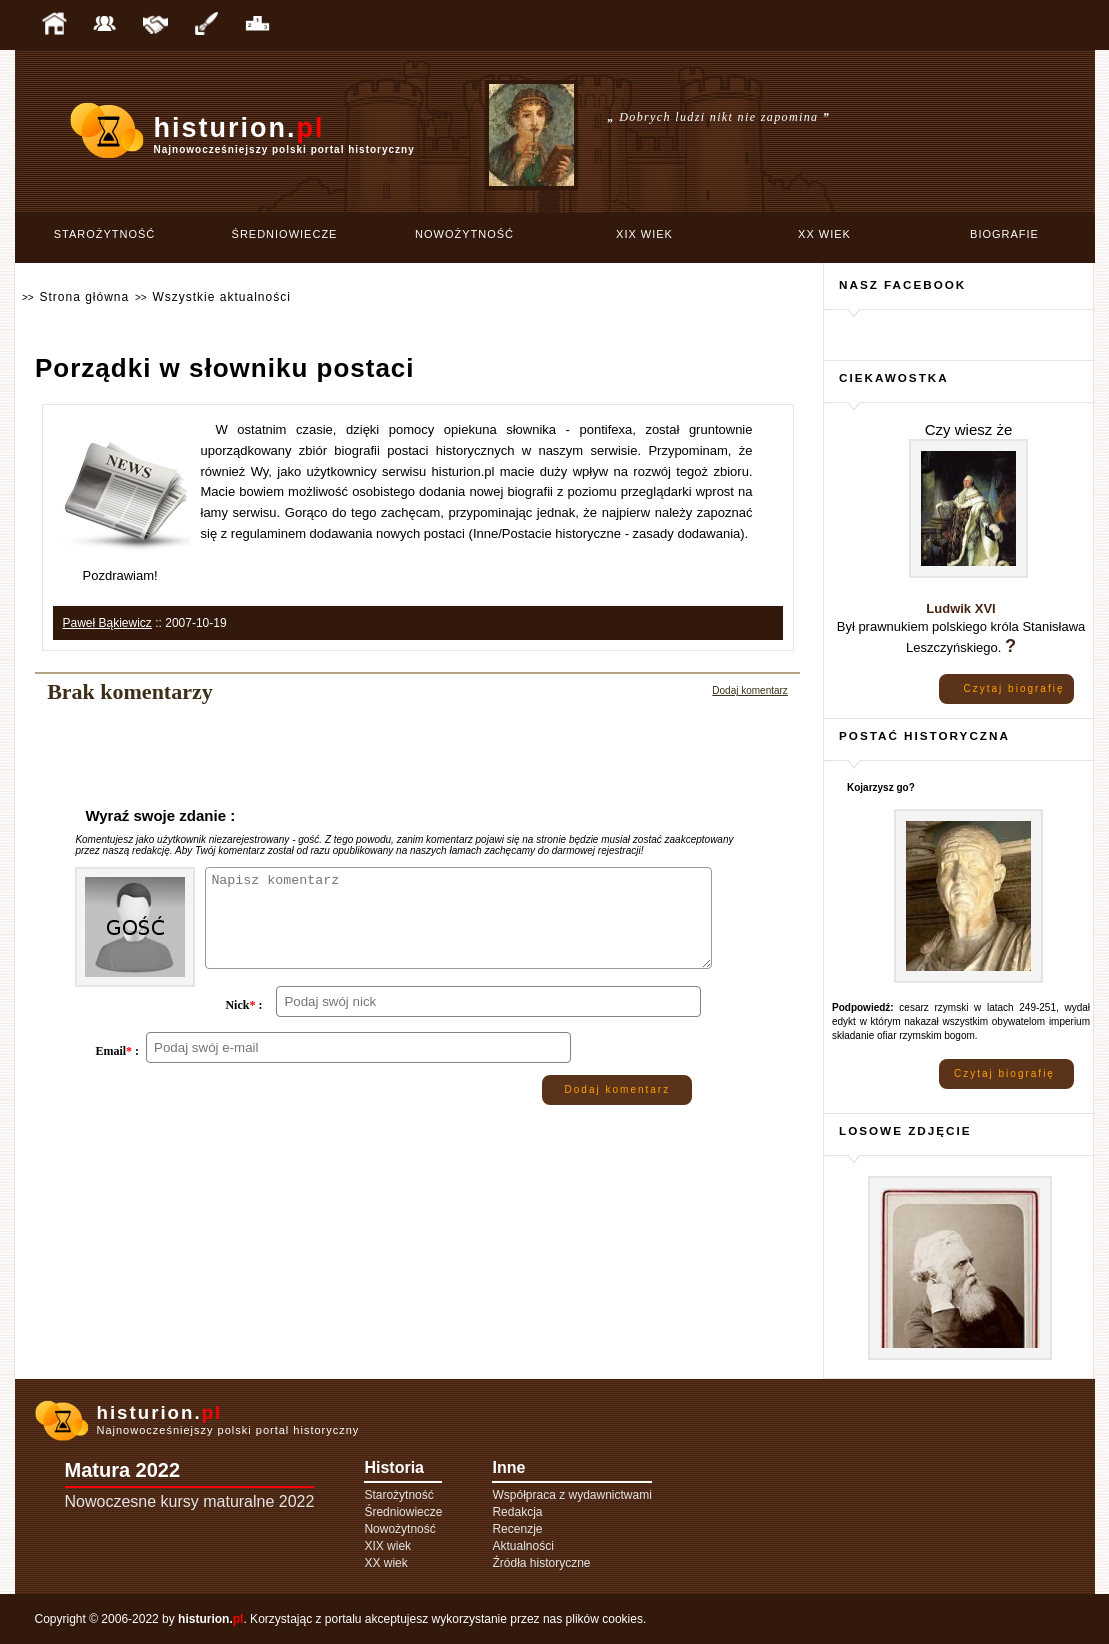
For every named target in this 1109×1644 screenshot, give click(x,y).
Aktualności (522, 1546)
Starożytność (105, 234)
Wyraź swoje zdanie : (160, 815)
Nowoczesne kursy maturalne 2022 (190, 1501)
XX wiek (824, 234)
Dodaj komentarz (750, 690)
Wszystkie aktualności (221, 297)
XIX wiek (644, 234)
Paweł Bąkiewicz (107, 623)
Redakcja (517, 1512)
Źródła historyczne (541, 1563)
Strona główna (84, 297)
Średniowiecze (285, 234)
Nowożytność (464, 234)
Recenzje (517, 1529)
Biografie (1004, 234)
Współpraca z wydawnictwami (571, 1495)
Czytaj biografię (1014, 688)
